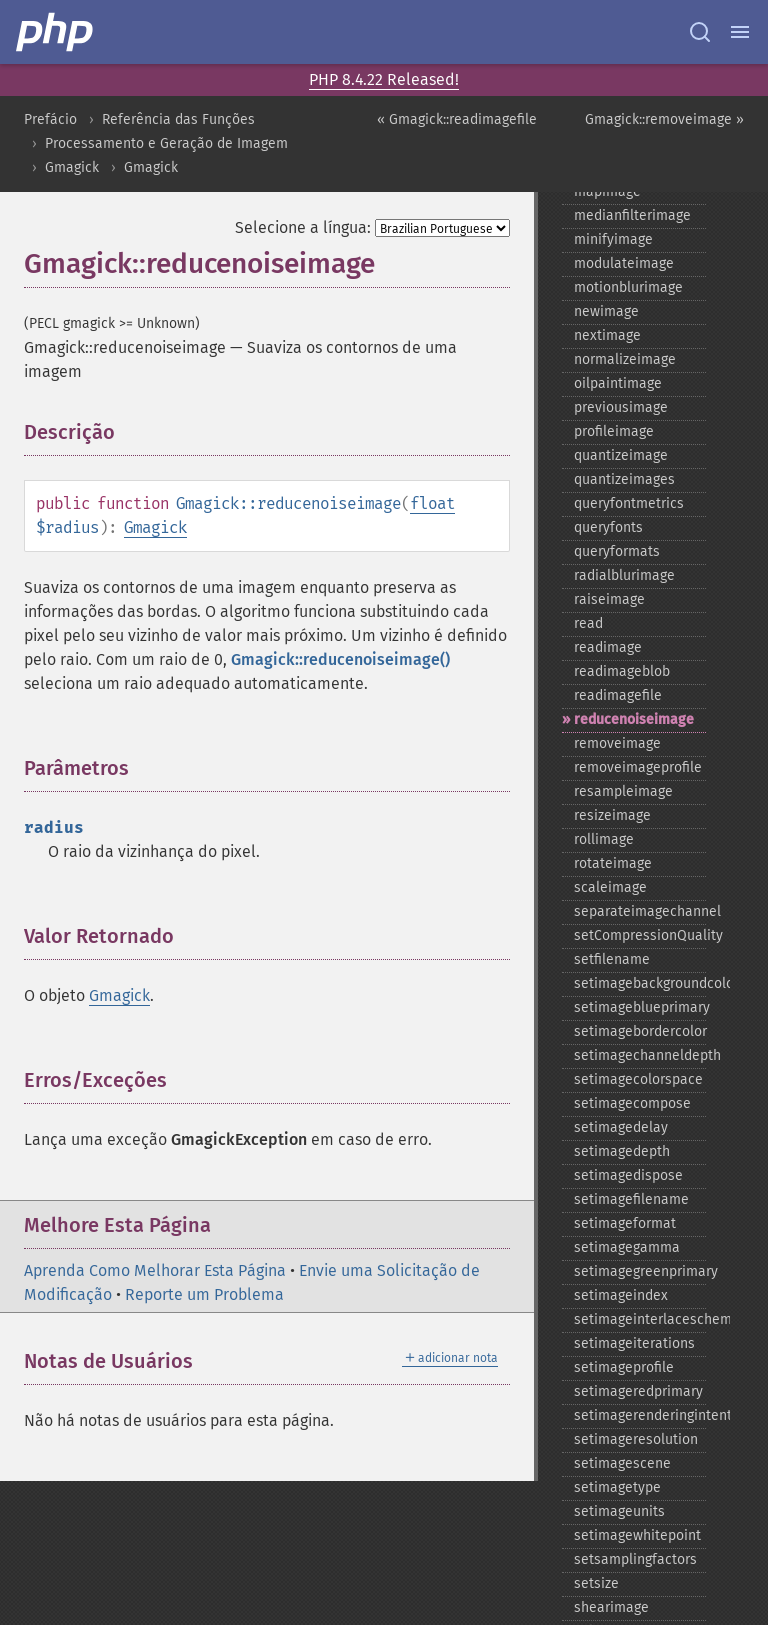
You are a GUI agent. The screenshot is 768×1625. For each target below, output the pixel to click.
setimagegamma (627, 1247)
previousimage (621, 407)
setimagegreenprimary (640, 1271)
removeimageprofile (638, 767)
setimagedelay (621, 1127)
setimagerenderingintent (640, 1415)
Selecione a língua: (303, 227)
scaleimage (610, 887)
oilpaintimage (618, 383)
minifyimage (613, 239)
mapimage (607, 191)
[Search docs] (700, 32)
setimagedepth (622, 1151)
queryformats (617, 551)
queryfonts (608, 527)
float (432, 503)
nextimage (607, 335)
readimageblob (622, 671)
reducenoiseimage (634, 719)
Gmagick (72, 167)
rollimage (604, 839)
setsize (596, 1583)
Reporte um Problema (204, 1294)
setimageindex (621, 1295)
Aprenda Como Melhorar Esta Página (155, 1270)
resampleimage (623, 791)
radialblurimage (624, 575)
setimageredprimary (638, 1391)
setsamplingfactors (635, 1559)
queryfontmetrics (629, 503)
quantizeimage (621, 455)
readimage (608, 647)
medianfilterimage (632, 215)
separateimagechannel (640, 911)
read (588, 623)
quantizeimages (624, 479)
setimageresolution (636, 1439)
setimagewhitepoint (637, 1535)
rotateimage (613, 863)
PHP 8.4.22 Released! (384, 79)
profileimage (614, 431)
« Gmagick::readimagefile (457, 119)
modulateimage (624, 263)
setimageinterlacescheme (640, 1319)
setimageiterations (634, 1343)
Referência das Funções (178, 119)
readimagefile (618, 695)
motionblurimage (628, 287)
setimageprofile (624, 1367)
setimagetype (617, 1487)
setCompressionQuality (640, 935)
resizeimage (612, 815)
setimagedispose (628, 1175)
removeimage (617, 743)
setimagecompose (632, 1103)
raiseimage (609, 599)
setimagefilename (631, 1199)
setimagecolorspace (638, 1079)
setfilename (612, 959)
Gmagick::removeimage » (664, 119)
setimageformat (625, 1223)
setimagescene (622, 1463)
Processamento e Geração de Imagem (166, 143)
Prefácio (50, 119)
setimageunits (619, 1511)
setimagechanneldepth (640, 1055)
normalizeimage (625, 359)
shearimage (611, 1607)
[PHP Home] (56, 32)
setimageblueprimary (640, 1007)
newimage (606, 311)
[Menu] (740, 32)
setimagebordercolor (640, 1031)
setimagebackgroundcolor (640, 983)
